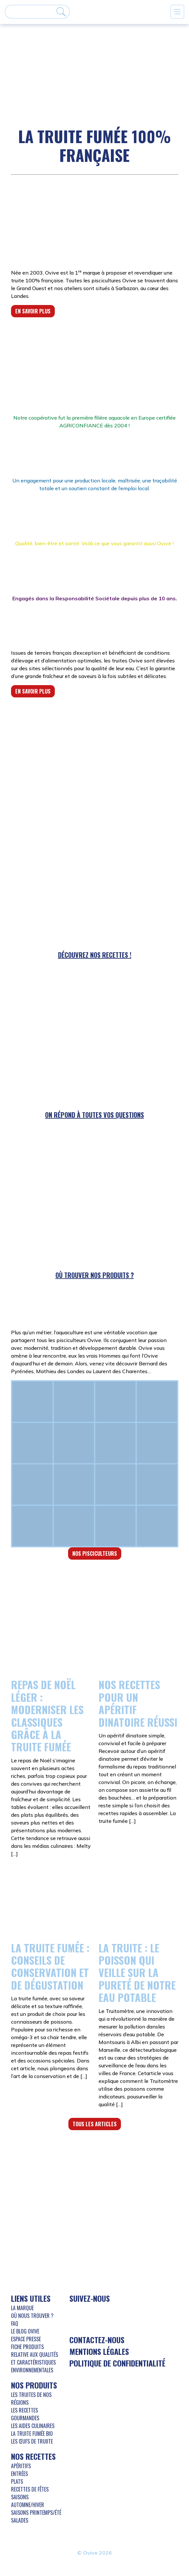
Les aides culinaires (32, 2426)
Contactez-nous (96, 2339)
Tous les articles (95, 2124)
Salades (19, 2520)
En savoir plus (33, 311)
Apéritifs (21, 2466)
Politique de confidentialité (117, 2363)
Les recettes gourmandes (25, 2414)
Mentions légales (99, 2351)
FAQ (14, 2323)
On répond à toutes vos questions (94, 1115)
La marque (22, 2308)
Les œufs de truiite (32, 2441)
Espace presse (26, 2339)
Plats (17, 2481)
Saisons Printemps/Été (36, 2512)
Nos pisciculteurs (94, 1553)
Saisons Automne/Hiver (27, 2501)
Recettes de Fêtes (30, 2489)
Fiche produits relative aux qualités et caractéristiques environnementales (34, 2358)
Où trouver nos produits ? (94, 1275)
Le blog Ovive (25, 2331)
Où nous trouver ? (32, 2316)
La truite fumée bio (32, 2433)
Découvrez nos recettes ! (94, 955)
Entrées (19, 2474)
